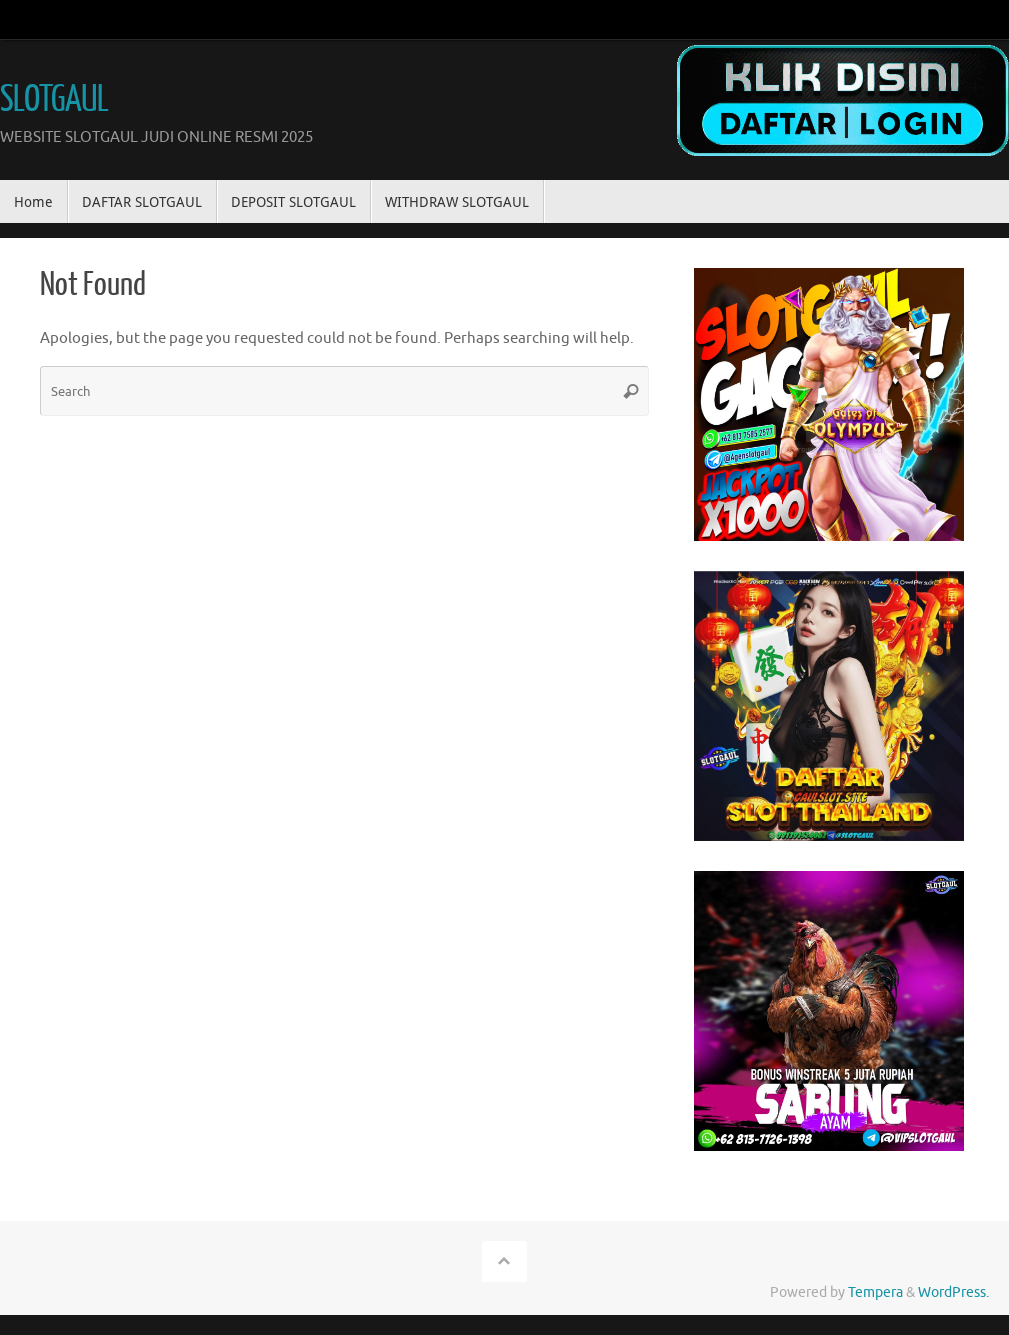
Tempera (875, 1292)
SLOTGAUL (54, 100)
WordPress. (953, 1292)
